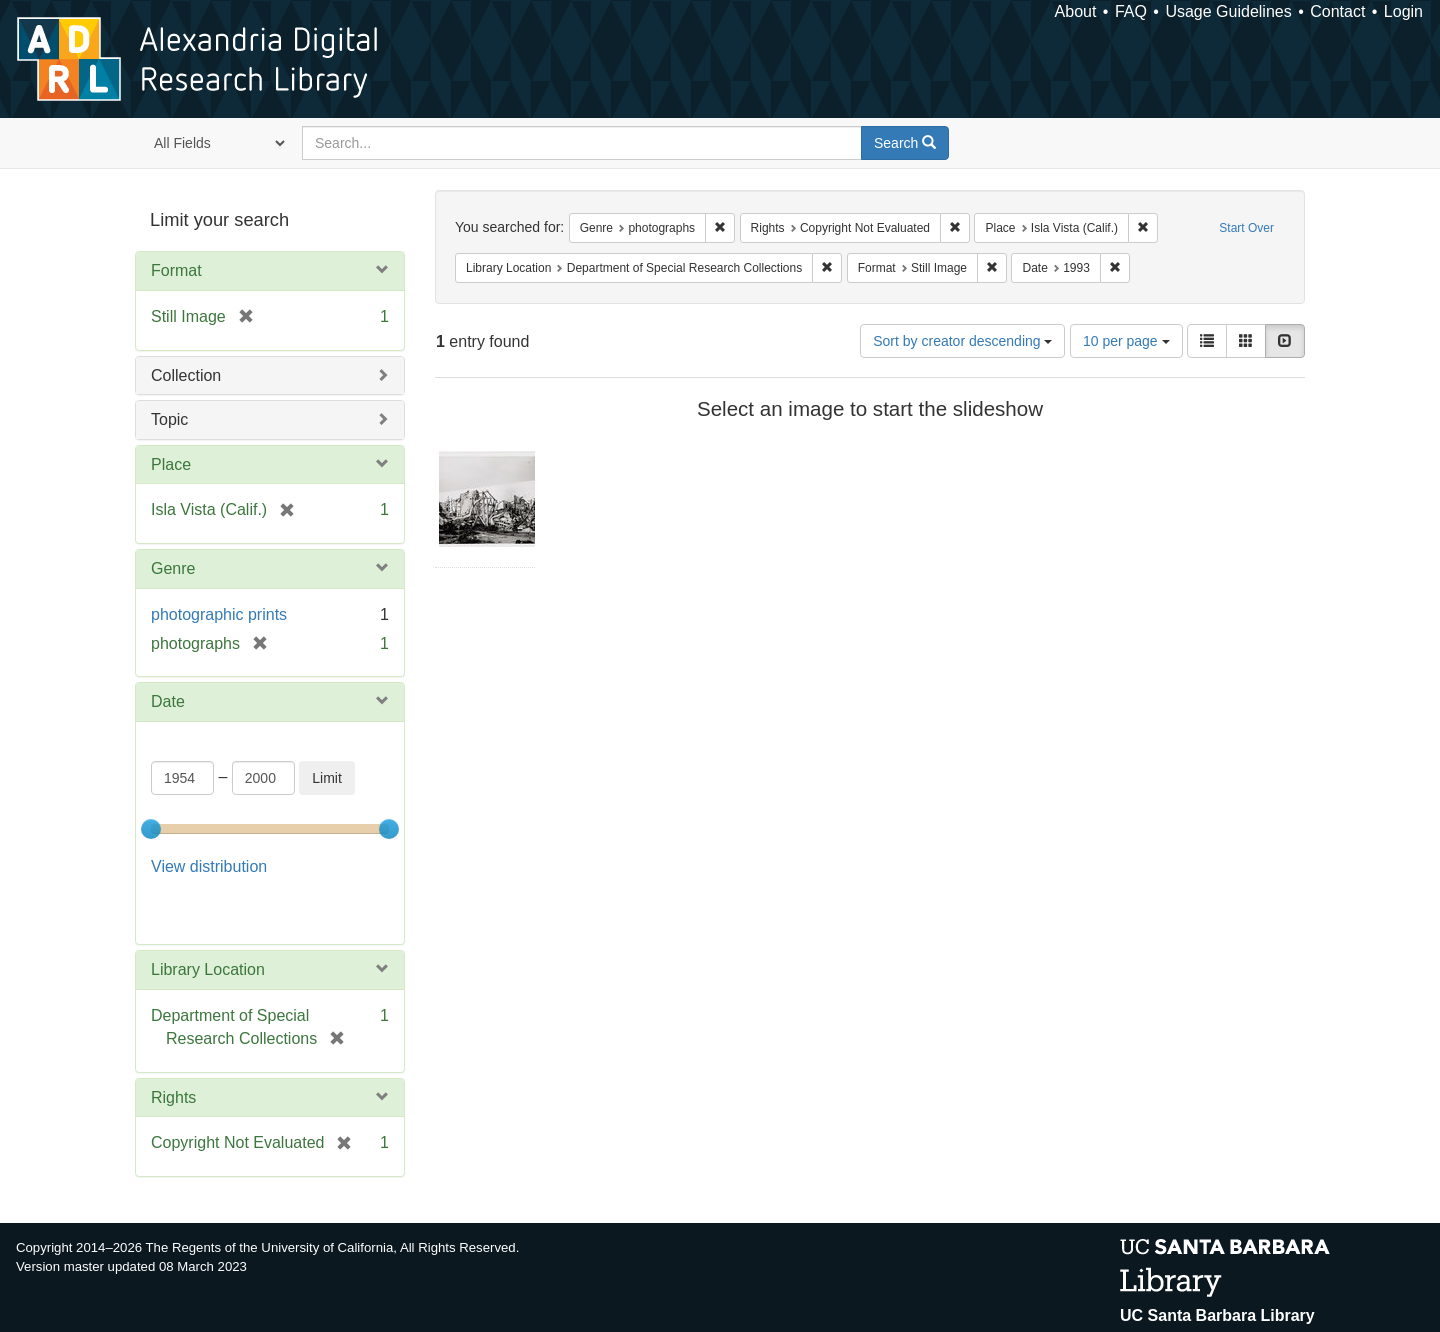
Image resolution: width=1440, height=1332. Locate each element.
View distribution (209, 866)
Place (171, 464)
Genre (173, 568)
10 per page (1126, 341)
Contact (1337, 11)
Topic (169, 419)
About (1076, 11)
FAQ (1131, 11)
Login (1403, 11)
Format (176, 270)
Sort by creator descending (962, 341)
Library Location (208, 969)
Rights (173, 1097)
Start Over (1246, 228)
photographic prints (219, 614)
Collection (186, 375)
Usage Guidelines (1228, 11)
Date (168, 701)
